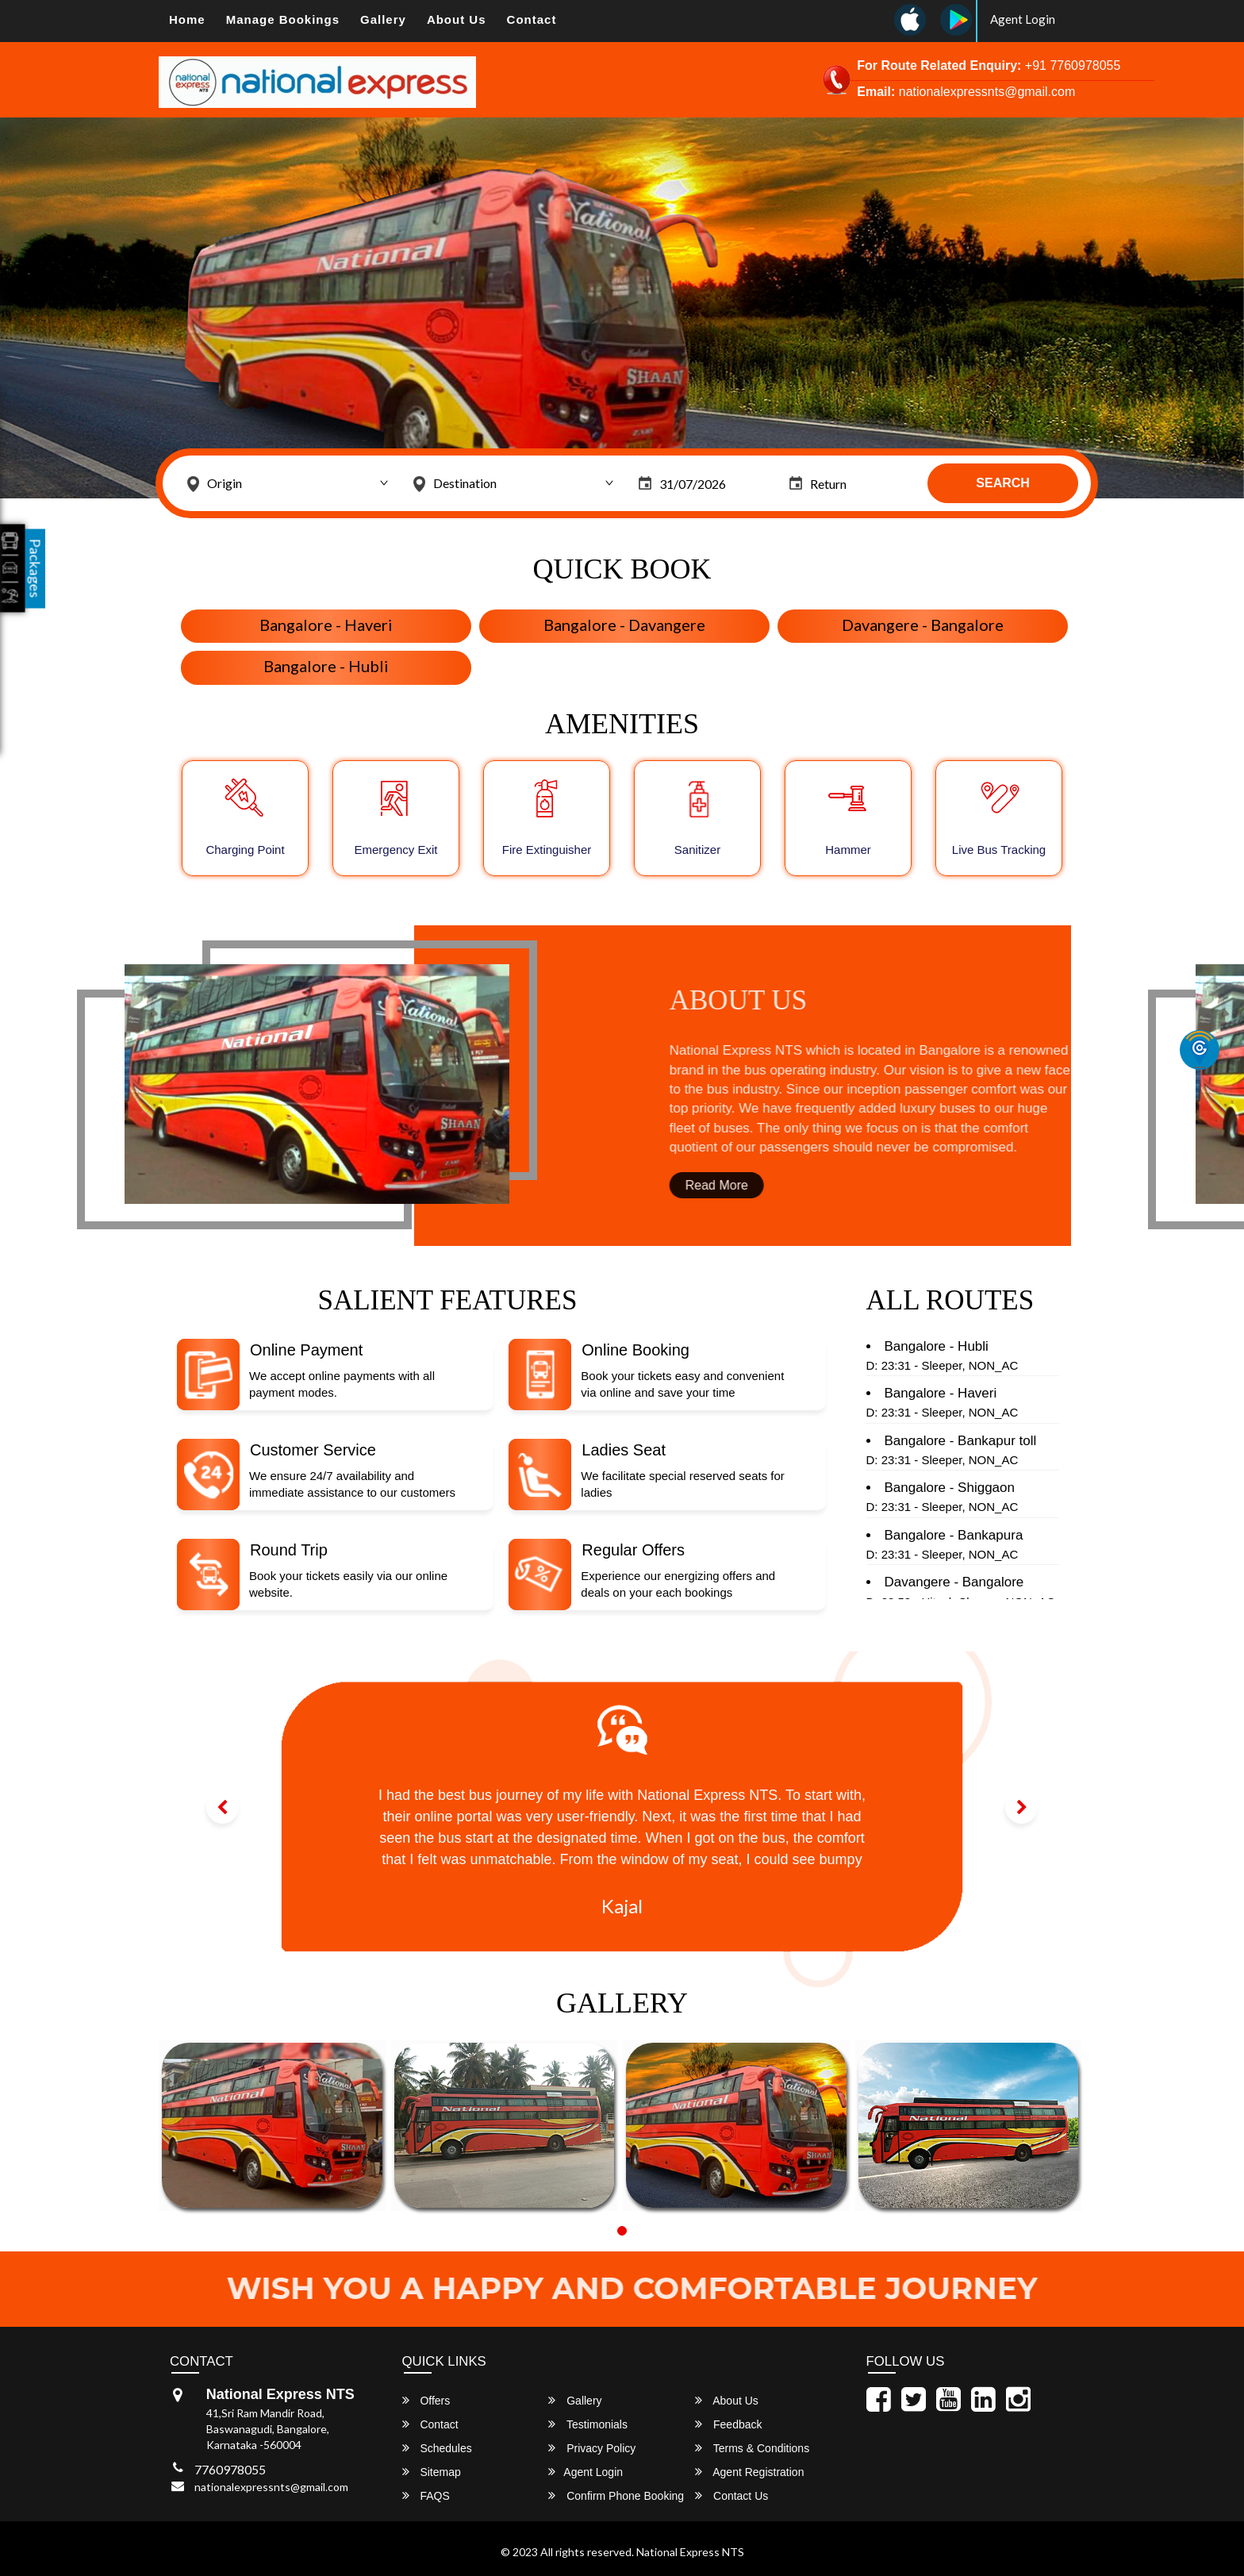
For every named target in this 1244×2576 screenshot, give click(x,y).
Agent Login (1022, 19)
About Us (456, 19)
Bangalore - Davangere (624, 624)
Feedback (728, 2424)
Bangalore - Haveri (326, 624)
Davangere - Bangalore (923, 624)
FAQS (426, 2495)
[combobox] (288, 483)
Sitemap (431, 2471)
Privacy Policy (591, 2448)
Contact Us (731, 2495)
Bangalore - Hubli (326, 665)
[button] (222, 1807)
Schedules (437, 2448)
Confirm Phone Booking (616, 2495)
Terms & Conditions (752, 2448)
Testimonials (588, 2424)
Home (187, 19)
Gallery (383, 19)
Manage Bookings (283, 19)
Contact (532, 19)
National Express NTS (690, 2552)
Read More (782, 1185)
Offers (426, 2400)
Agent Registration (749, 2471)
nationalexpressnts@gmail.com (271, 2486)
